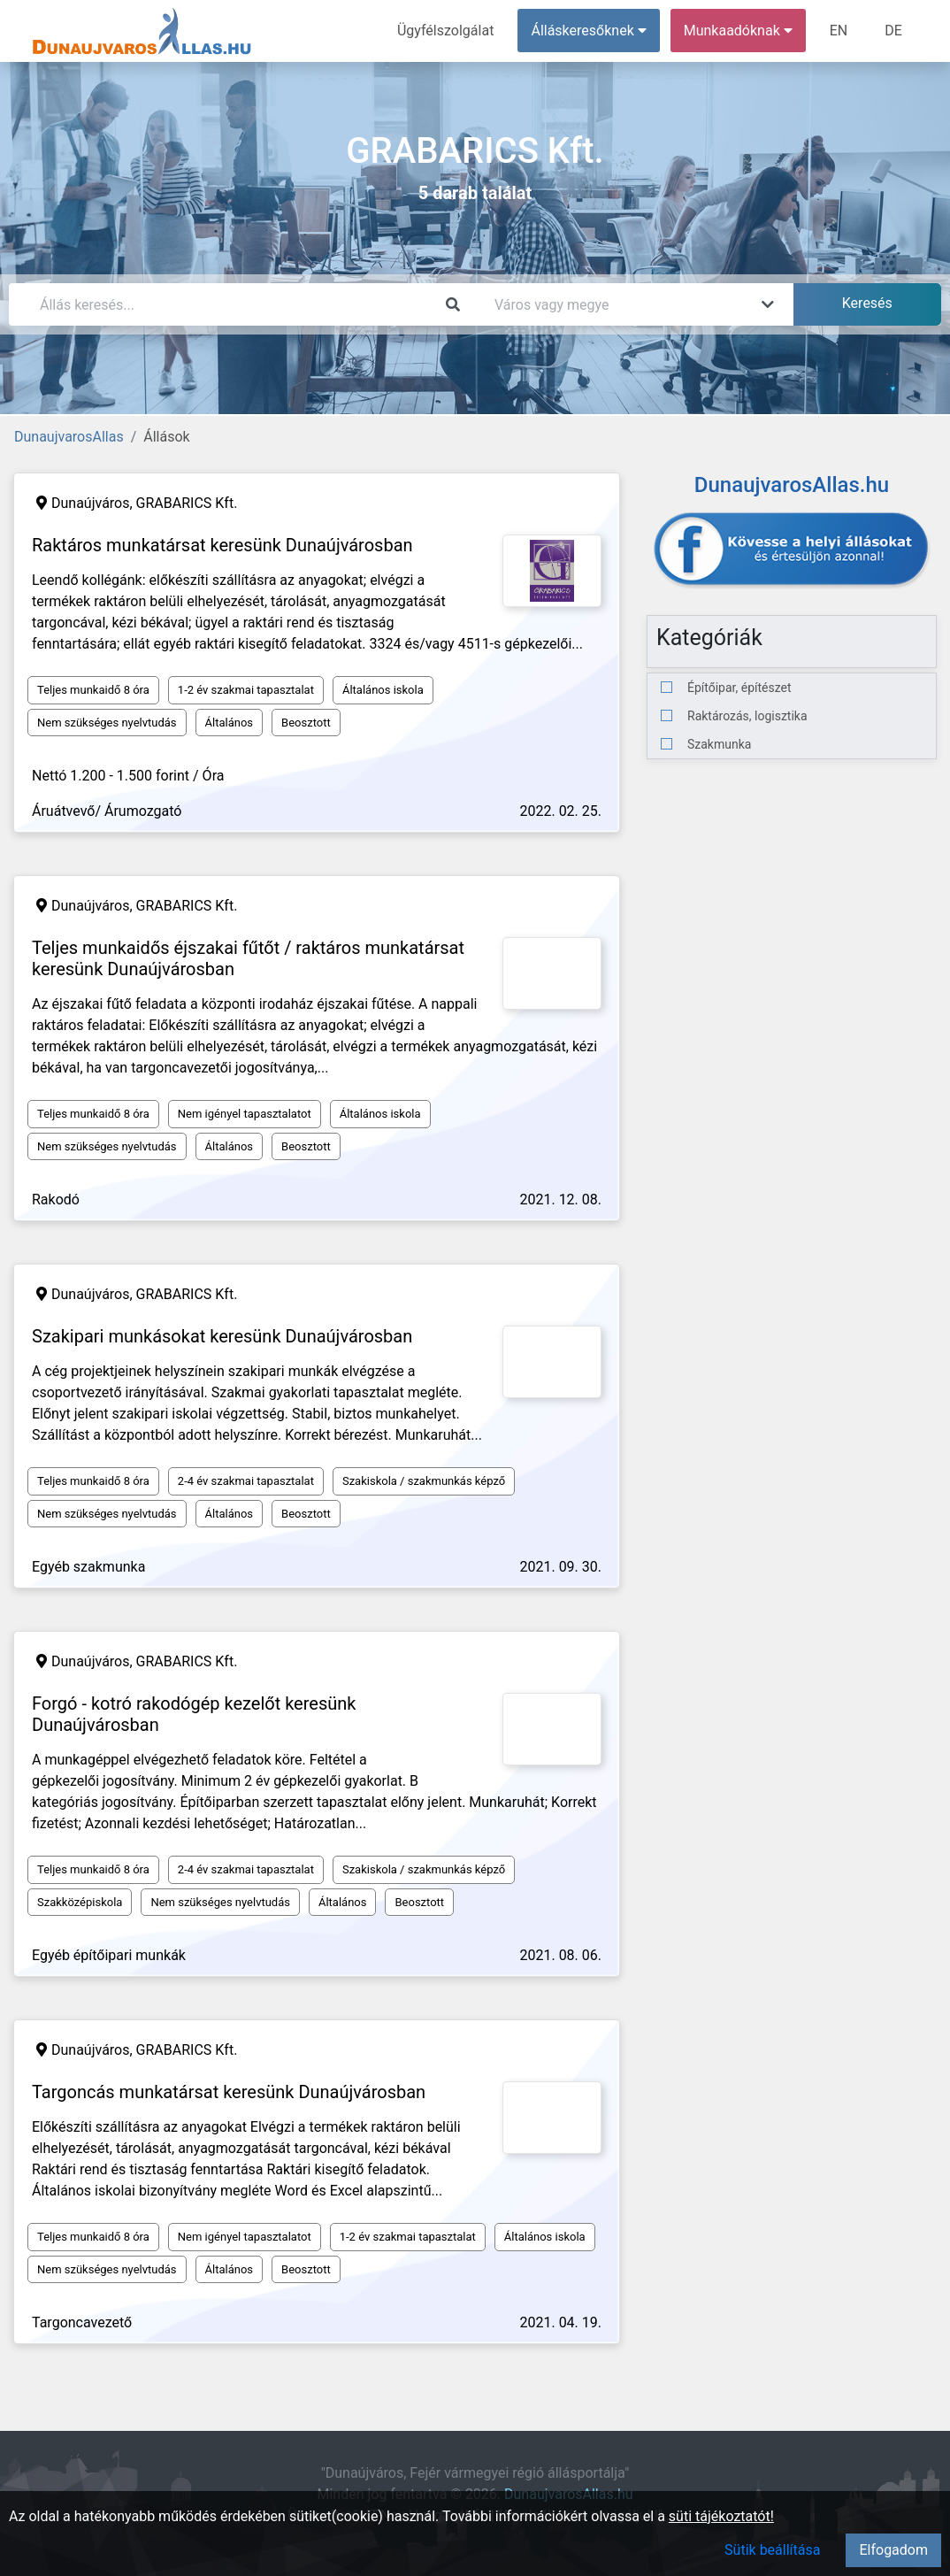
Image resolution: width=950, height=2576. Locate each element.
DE (893, 30)
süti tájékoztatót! (721, 2516)
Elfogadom (893, 2549)
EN (839, 30)
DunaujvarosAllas (69, 436)
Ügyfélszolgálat (445, 30)
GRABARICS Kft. (187, 503)
